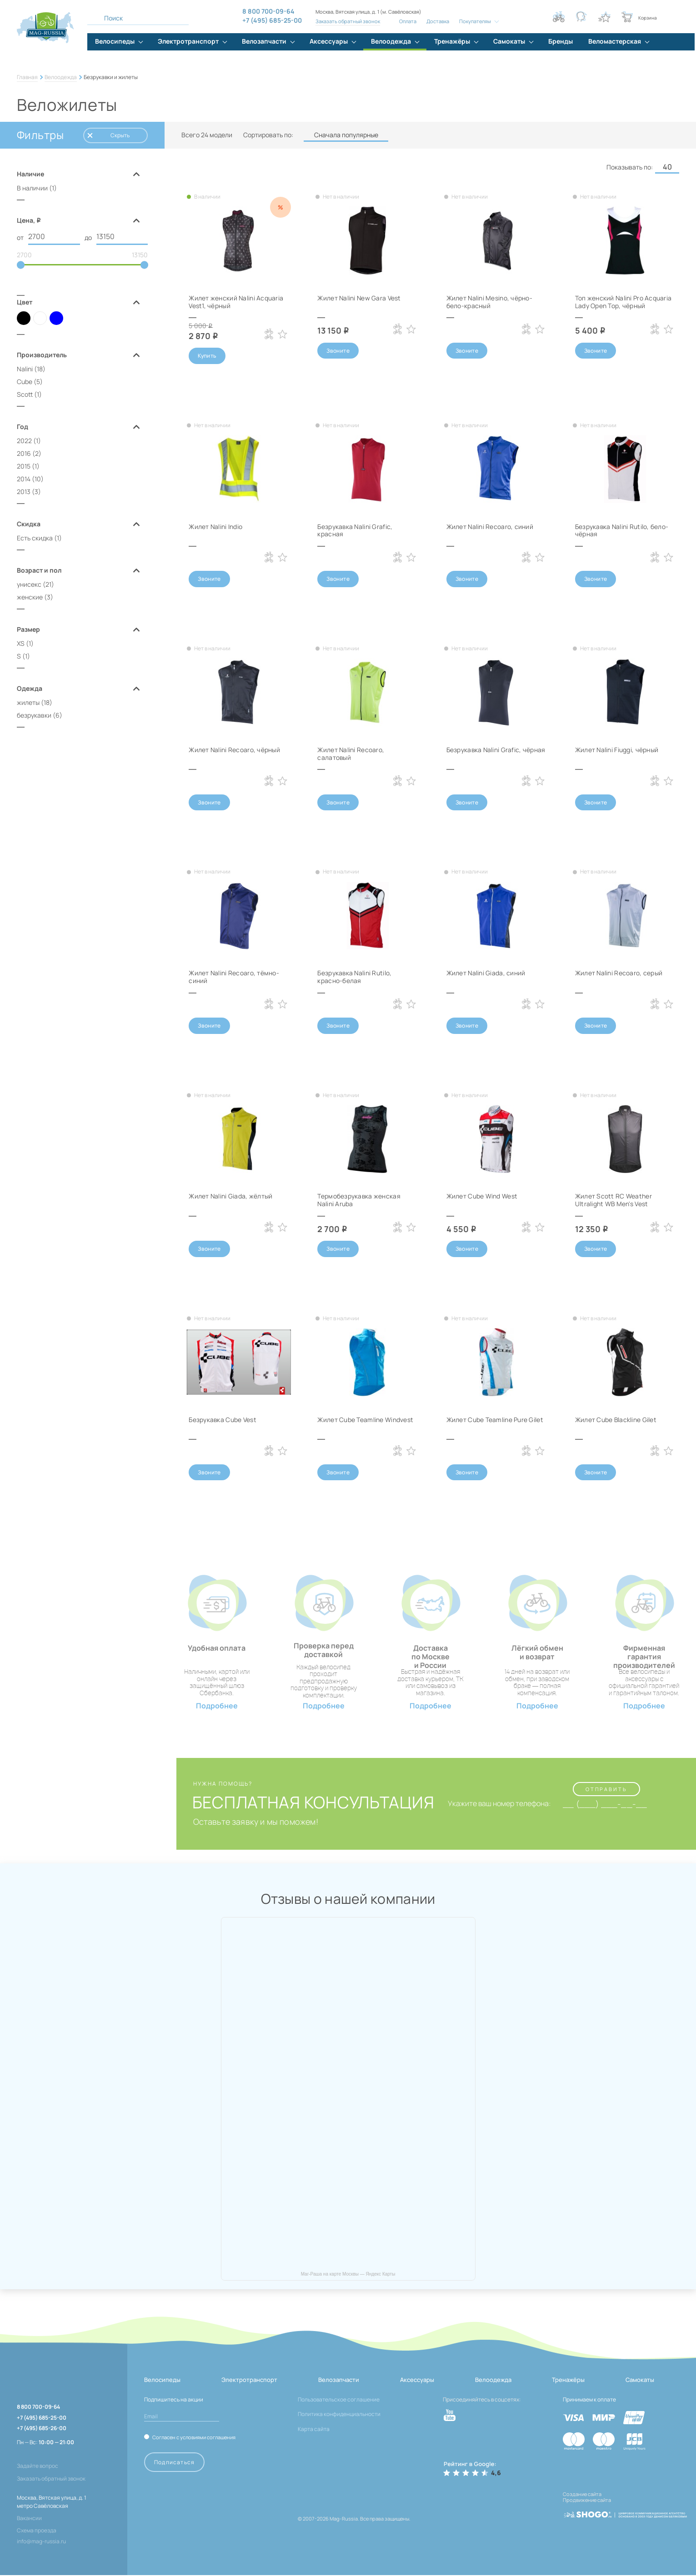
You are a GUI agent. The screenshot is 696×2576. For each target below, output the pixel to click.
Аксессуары (417, 2380)
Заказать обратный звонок (347, 21)
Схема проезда (36, 2531)
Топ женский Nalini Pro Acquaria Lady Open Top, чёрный (623, 302)
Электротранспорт (249, 2380)
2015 (23, 466)
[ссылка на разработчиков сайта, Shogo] (625, 2512)
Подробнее (217, 1706)
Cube (24, 382)
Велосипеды (162, 2380)
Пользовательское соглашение (339, 2400)
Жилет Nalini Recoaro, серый (619, 973)
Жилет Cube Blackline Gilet (616, 1420)
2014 (23, 479)
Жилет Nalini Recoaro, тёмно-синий (234, 977)
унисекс (29, 584)
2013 (23, 492)
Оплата (407, 21)
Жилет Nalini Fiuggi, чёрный (617, 749)
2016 (24, 453)
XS (21, 643)
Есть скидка (35, 538)
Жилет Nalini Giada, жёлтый (231, 1197)
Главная (27, 77)
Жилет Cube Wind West (482, 1197)
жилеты (28, 703)
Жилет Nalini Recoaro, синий (490, 526)
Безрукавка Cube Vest (223, 1420)
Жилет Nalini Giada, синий (486, 973)
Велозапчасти (338, 2380)
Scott (25, 394)
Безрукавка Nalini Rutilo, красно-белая (354, 977)
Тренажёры (568, 2380)
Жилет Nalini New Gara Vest (359, 298)
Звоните (338, 350)
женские (30, 597)
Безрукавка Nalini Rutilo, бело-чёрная (622, 530)
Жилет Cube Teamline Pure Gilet (494, 1420)
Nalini (25, 369)
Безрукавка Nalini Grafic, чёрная (496, 749)
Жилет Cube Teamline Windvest (365, 1420)
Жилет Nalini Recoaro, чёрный (234, 749)
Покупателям (475, 21)
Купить (207, 355)
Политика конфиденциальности (339, 2415)
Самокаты (640, 2380)
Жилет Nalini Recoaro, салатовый (351, 753)
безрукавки (34, 715)
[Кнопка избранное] (604, 17)
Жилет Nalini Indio (216, 526)
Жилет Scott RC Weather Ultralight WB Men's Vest (613, 1201)
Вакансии (29, 2519)
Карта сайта (314, 2430)
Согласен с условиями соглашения (193, 2438)
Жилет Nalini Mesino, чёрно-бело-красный (489, 302)
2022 (24, 441)
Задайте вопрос (37, 2467)
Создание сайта (582, 2495)
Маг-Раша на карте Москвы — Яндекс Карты (348, 2274)
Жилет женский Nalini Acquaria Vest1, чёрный (236, 302)
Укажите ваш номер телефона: (498, 1804)
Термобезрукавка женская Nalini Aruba (359, 1201)
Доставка (437, 21)
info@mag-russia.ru (41, 2542)
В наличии (32, 188)
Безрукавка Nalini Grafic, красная (355, 530)
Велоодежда (61, 77)
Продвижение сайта (587, 2501)
